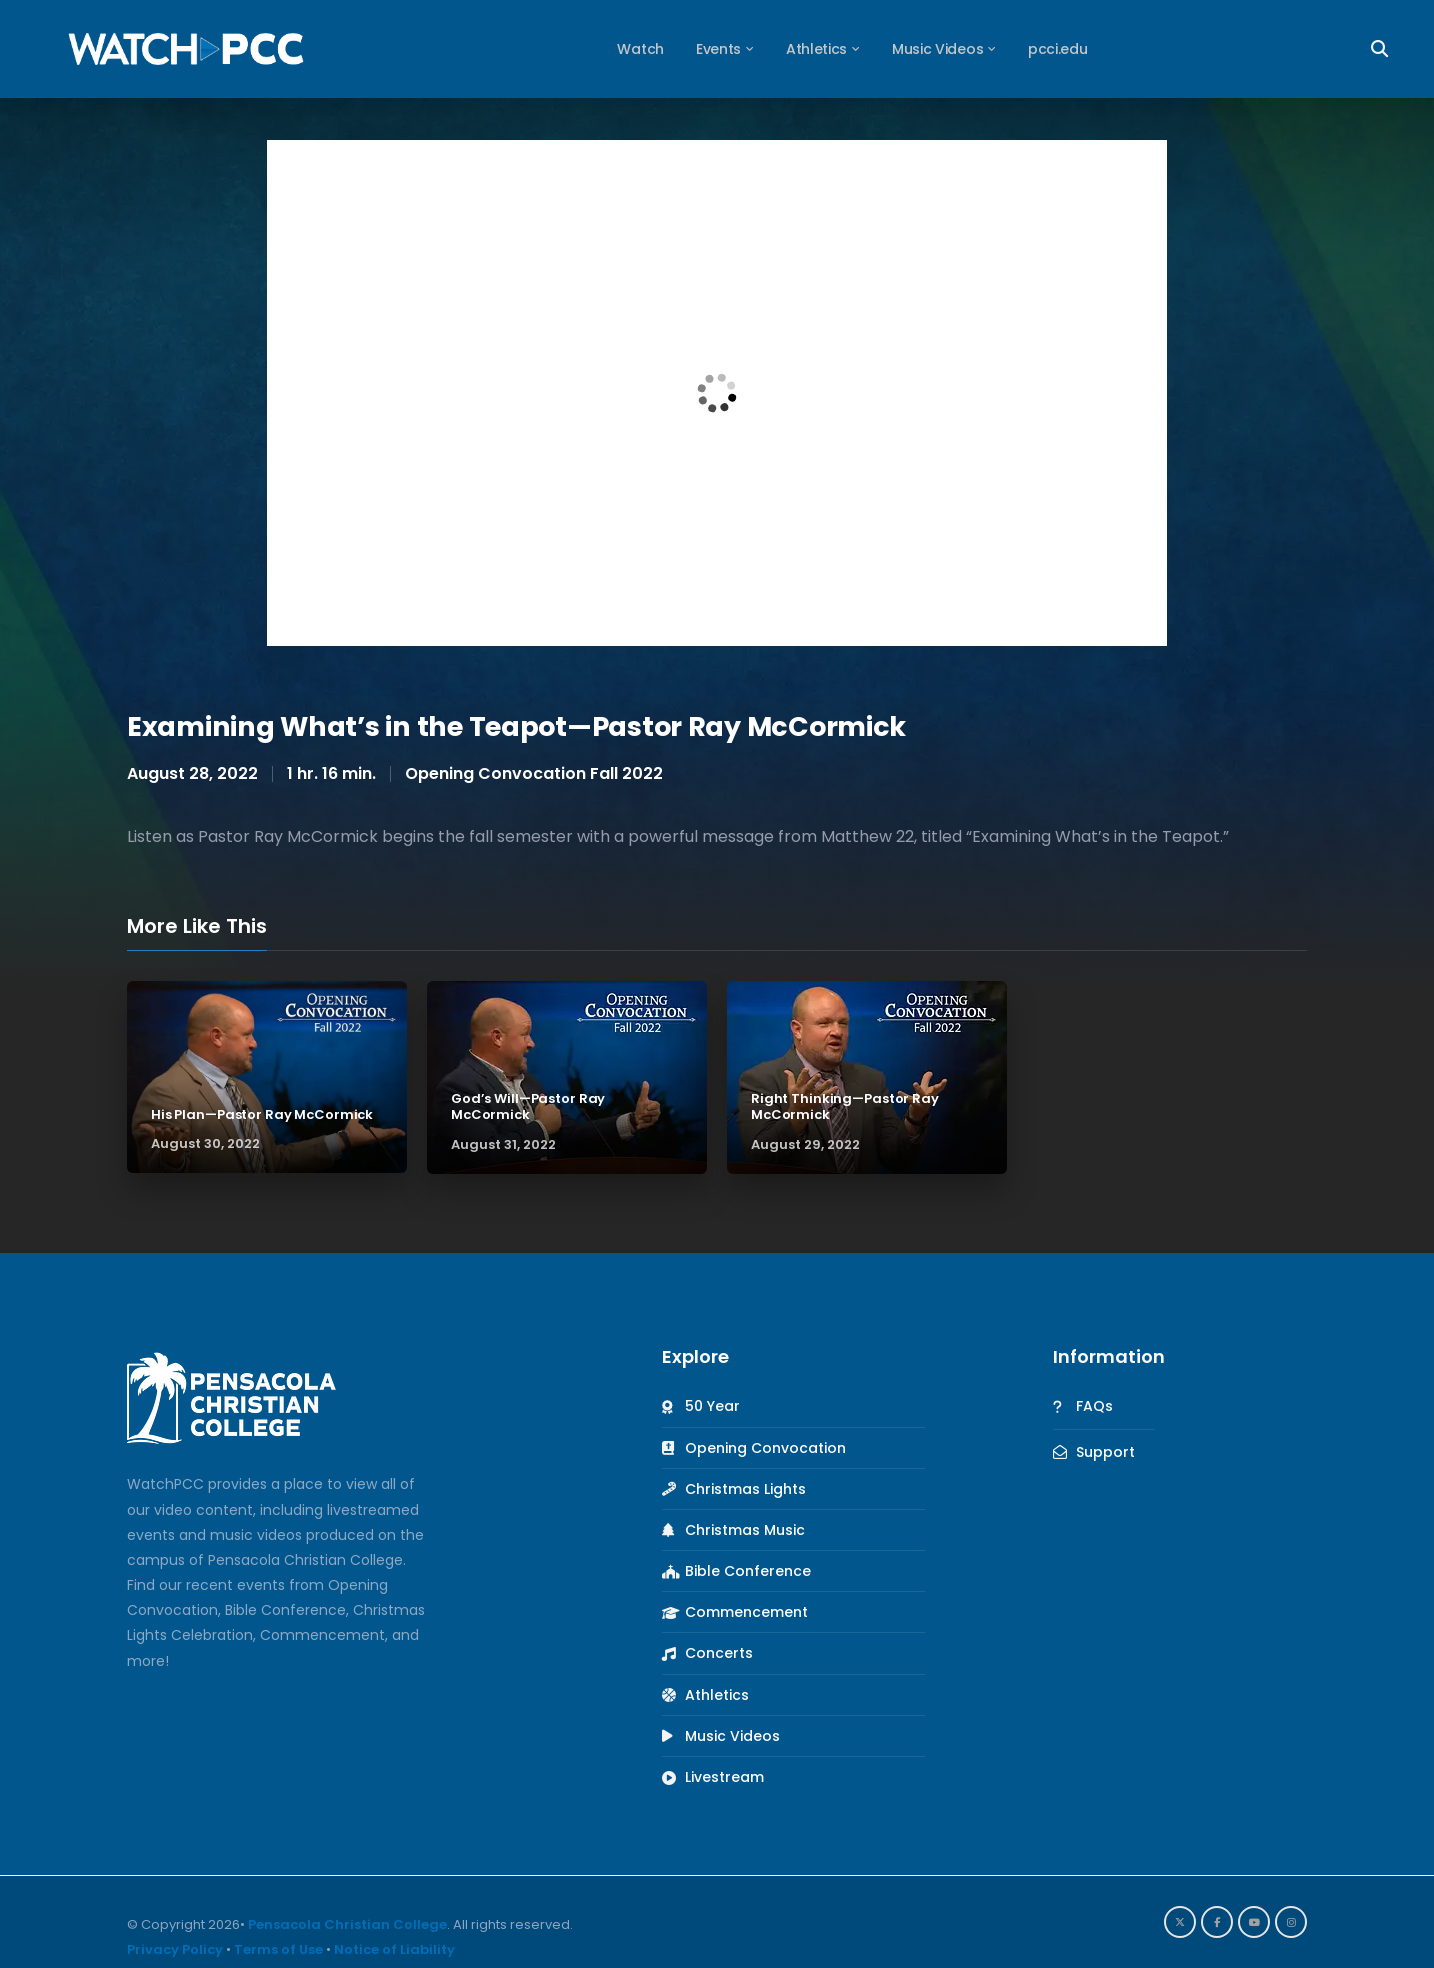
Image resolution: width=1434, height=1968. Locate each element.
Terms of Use (278, 1949)
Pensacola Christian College (347, 1924)
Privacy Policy (175, 1949)
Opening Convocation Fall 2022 (534, 773)
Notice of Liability (394, 1949)
